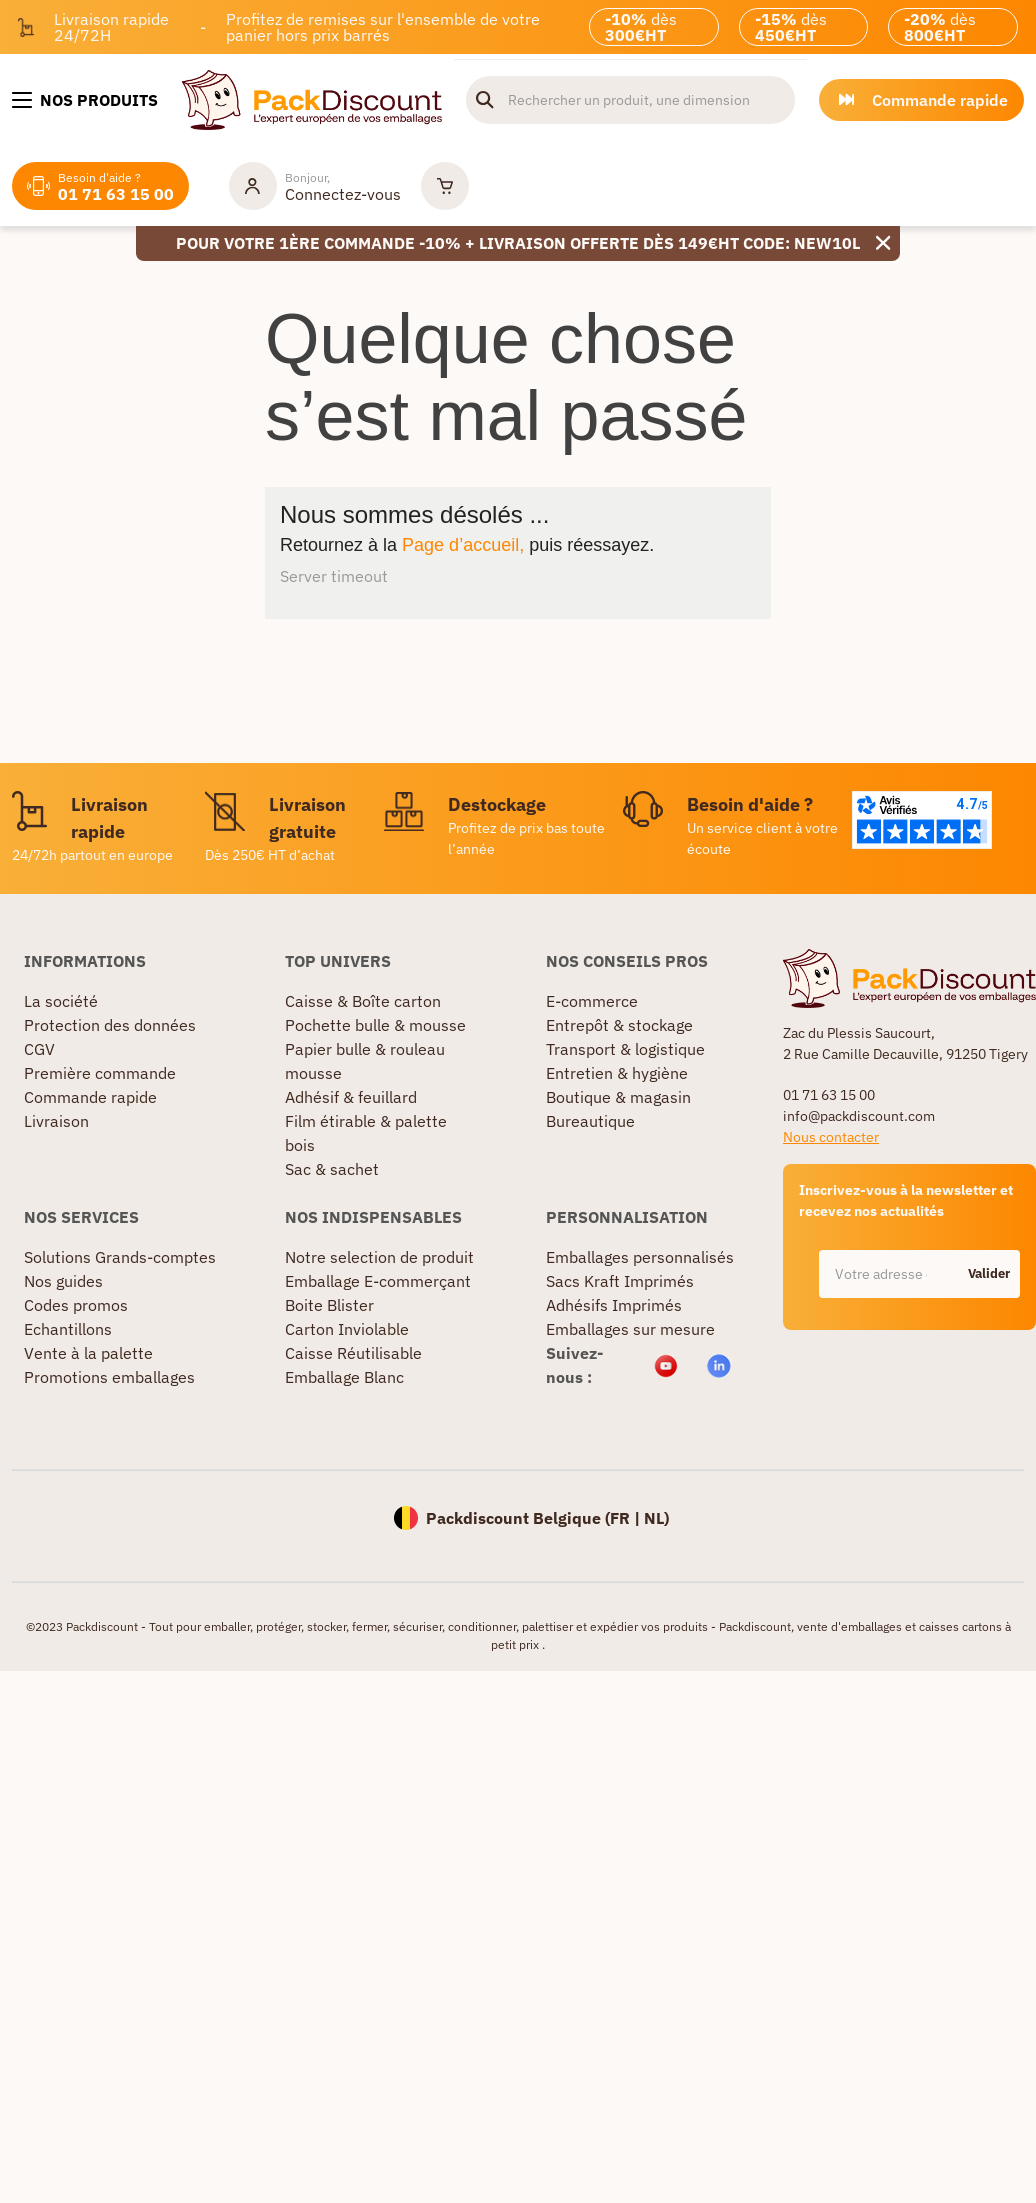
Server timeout (334, 576)
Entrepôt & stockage (619, 1025)
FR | (627, 1518)
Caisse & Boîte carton (363, 1001)
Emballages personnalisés (640, 1257)
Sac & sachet (332, 1169)
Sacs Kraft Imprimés (620, 1281)
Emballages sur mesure (630, 1329)
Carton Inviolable (347, 1329)
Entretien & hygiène (617, 1073)
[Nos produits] (85, 100)
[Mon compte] (315, 186)
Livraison (56, 1121)
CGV (39, 1049)
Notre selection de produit (379, 1257)
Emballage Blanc (344, 1377)
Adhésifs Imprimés (614, 1305)
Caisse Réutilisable (353, 1353)
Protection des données (110, 1025)
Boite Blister (329, 1305)
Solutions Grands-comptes (120, 1257)
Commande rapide (90, 1097)
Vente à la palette (88, 1353)
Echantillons (68, 1329)
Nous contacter (831, 1137)
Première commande (100, 1073)
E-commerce (592, 1001)
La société (61, 1001)
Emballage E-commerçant (378, 1281)
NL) (656, 1518)
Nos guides (63, 1281)
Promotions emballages (109, 1377)
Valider (989, 1273)
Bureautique (590, 1121)
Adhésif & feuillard (351, 1097)
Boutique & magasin (618, 1097)
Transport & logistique (625, 1049)
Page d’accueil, (463, 545)
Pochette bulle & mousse (375, 1025)
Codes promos (76, 1305)
